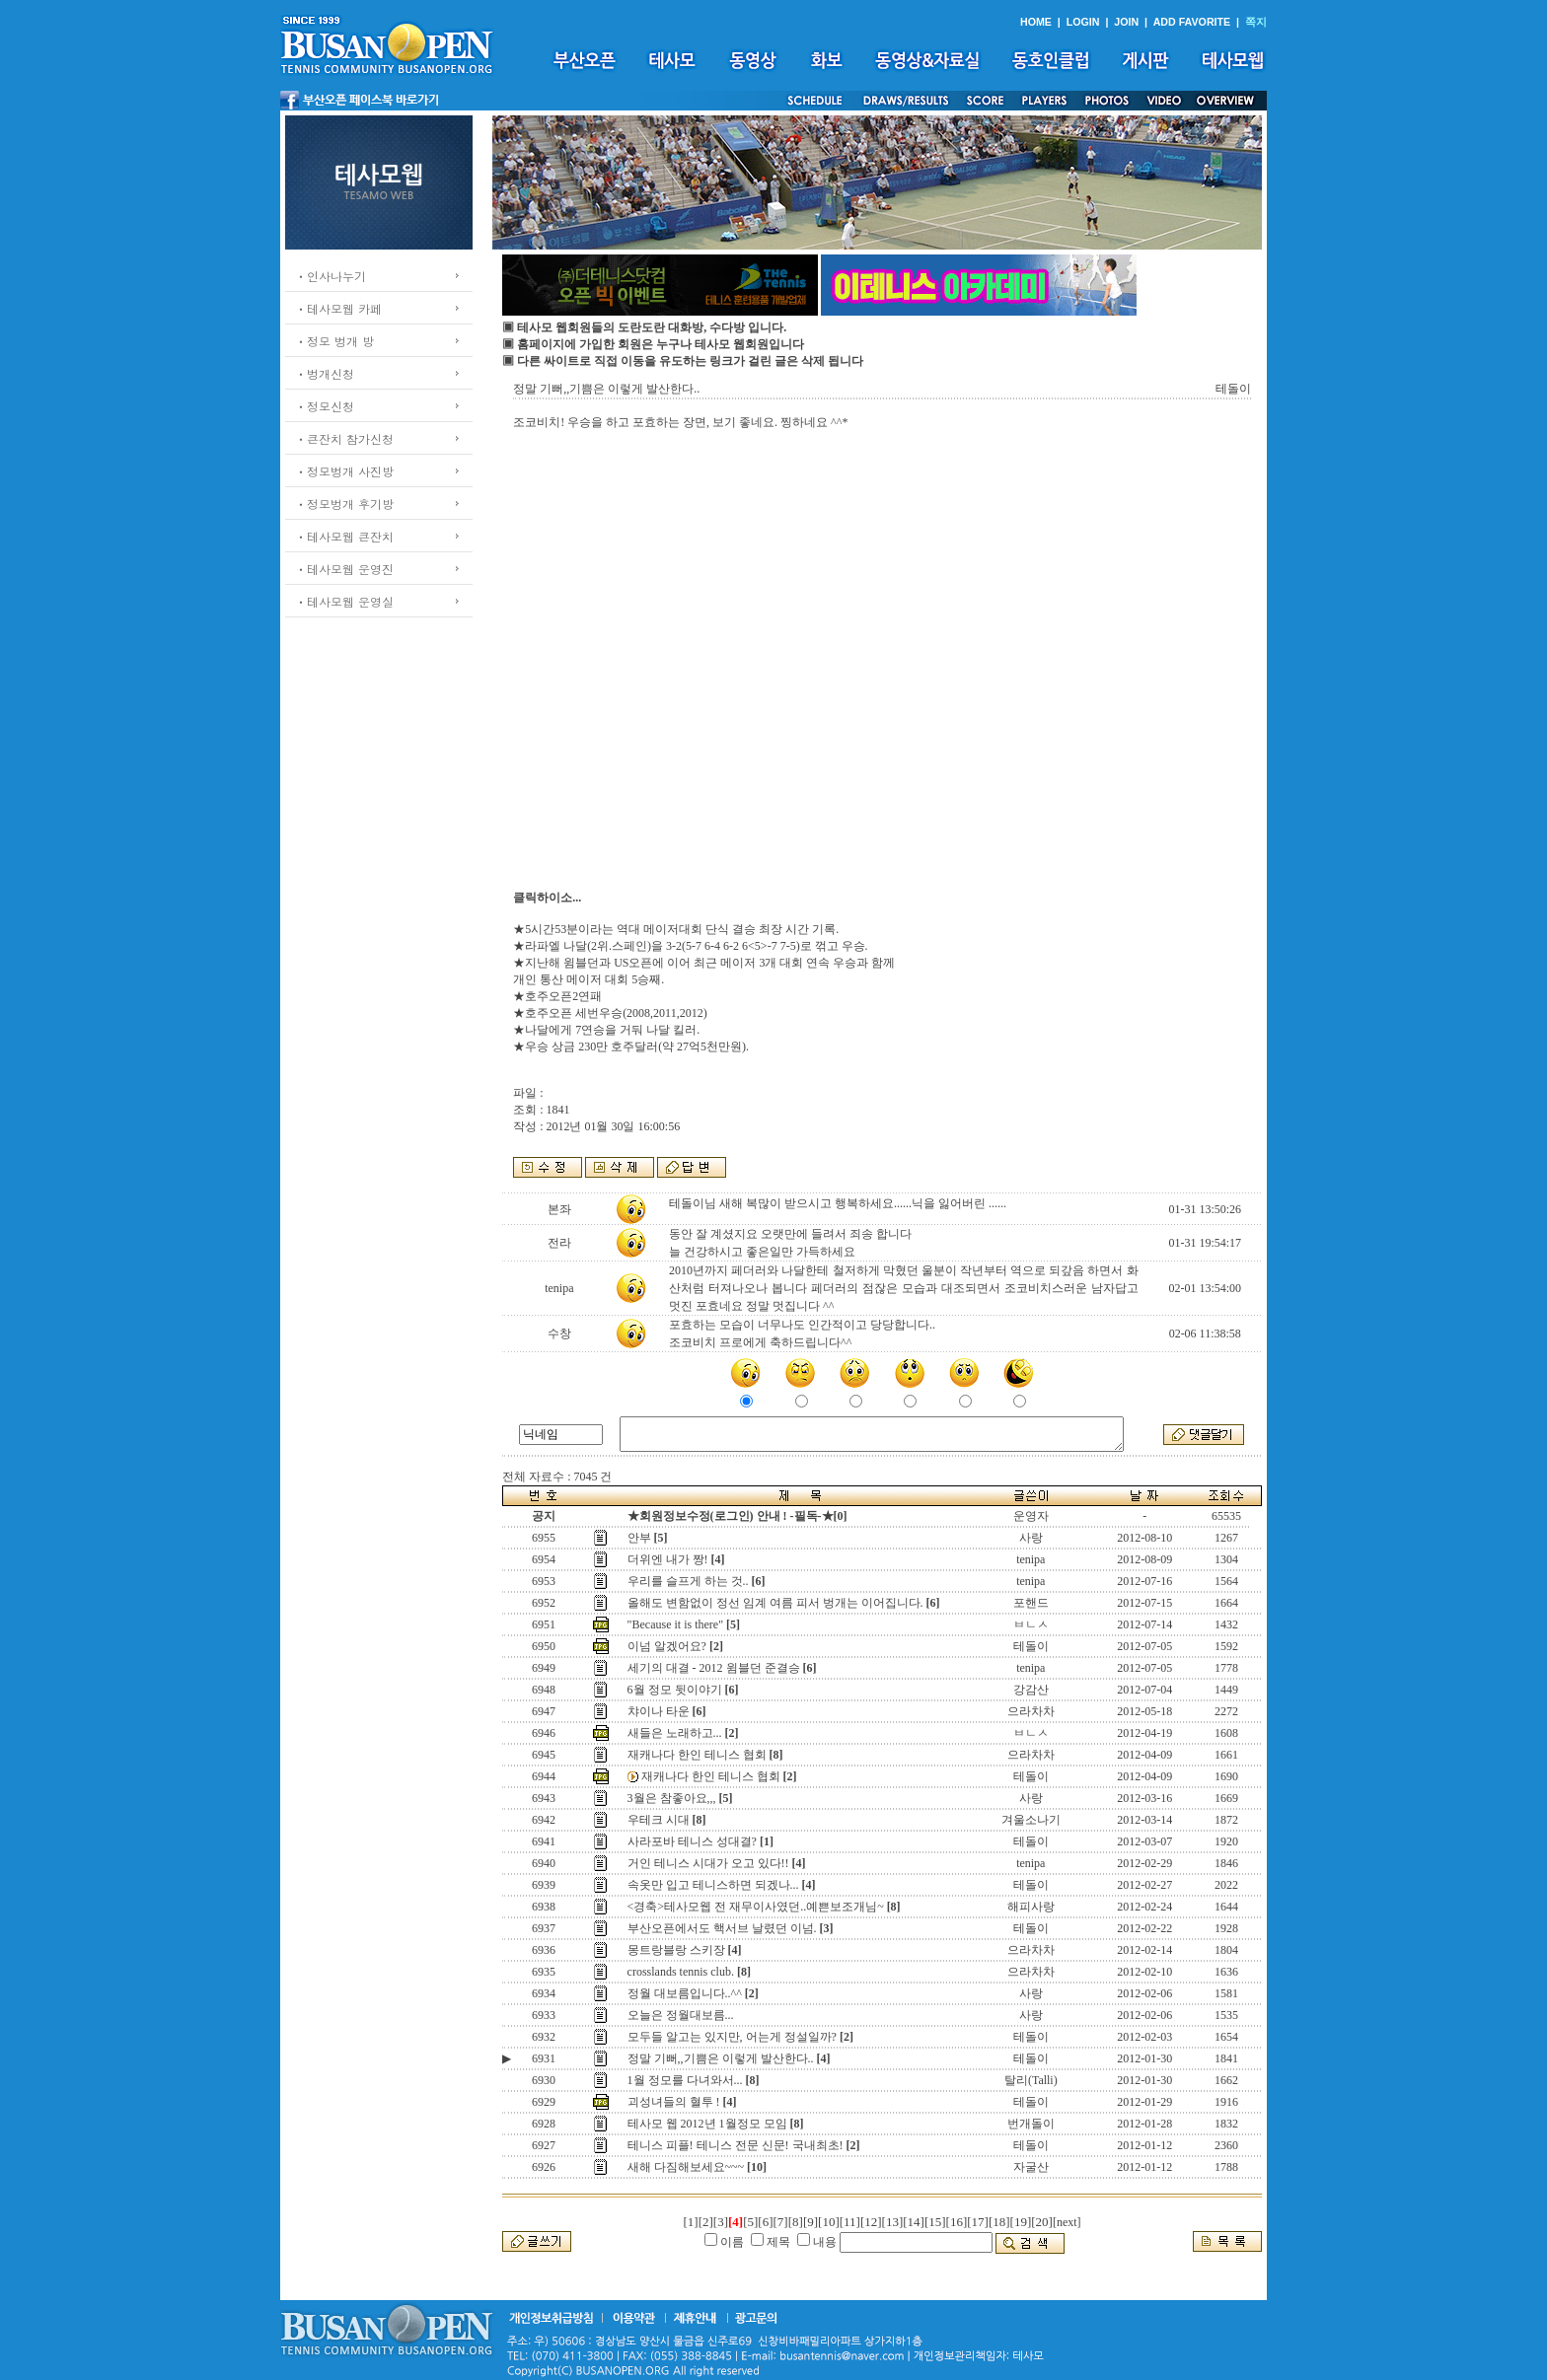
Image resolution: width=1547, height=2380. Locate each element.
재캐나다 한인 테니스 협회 (697, 1755)
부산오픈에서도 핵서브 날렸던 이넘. (722, 1928)
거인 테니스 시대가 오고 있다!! (708, 1863)
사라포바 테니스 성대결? (692, 1841)
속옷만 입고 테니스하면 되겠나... (713, 1885)
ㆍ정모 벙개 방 (334, 340)
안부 (639, 1538)
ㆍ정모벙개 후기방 (344, 503)
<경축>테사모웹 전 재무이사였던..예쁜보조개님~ (755, 1906)
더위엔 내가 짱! (667, 1559)
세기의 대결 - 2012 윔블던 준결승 (713, 1668)
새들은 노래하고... (674, 1733)
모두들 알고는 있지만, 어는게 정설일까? (732, 2037)
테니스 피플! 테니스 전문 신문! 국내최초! (735, 2145)
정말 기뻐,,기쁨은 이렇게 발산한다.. (720, 2058)
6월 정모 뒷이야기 (674, 1689)
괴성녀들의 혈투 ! (673, 2102)
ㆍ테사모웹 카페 (338, 308)
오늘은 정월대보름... (680, 2015)
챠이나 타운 (658, 1711)
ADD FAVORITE (1192, 22)
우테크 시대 (658, 1820)
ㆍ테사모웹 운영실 (344, 601)
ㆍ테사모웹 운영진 (344, 568)
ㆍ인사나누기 (330, 275)
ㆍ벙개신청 (324, 373)
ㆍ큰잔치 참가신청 (344, 438)
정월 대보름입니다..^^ (684, 1993)
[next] (1067, 2222)
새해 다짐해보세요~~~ (685, 2167)
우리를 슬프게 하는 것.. (688, 1581)
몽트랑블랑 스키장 (676, 1950)
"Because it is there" (675, 1624)
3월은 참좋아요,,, (671, 1798)
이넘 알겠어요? (666, 1646)
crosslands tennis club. (680, 1972)
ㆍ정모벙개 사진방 (344, 471)
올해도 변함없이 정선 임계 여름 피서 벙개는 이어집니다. (775, 1603)
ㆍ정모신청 (324, 405)
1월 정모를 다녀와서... (685, 2080)
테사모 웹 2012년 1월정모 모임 (707, 2123)
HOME (1036, 22)
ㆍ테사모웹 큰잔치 (344, 536)
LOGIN (1083, 22)
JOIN (1126, 22)
